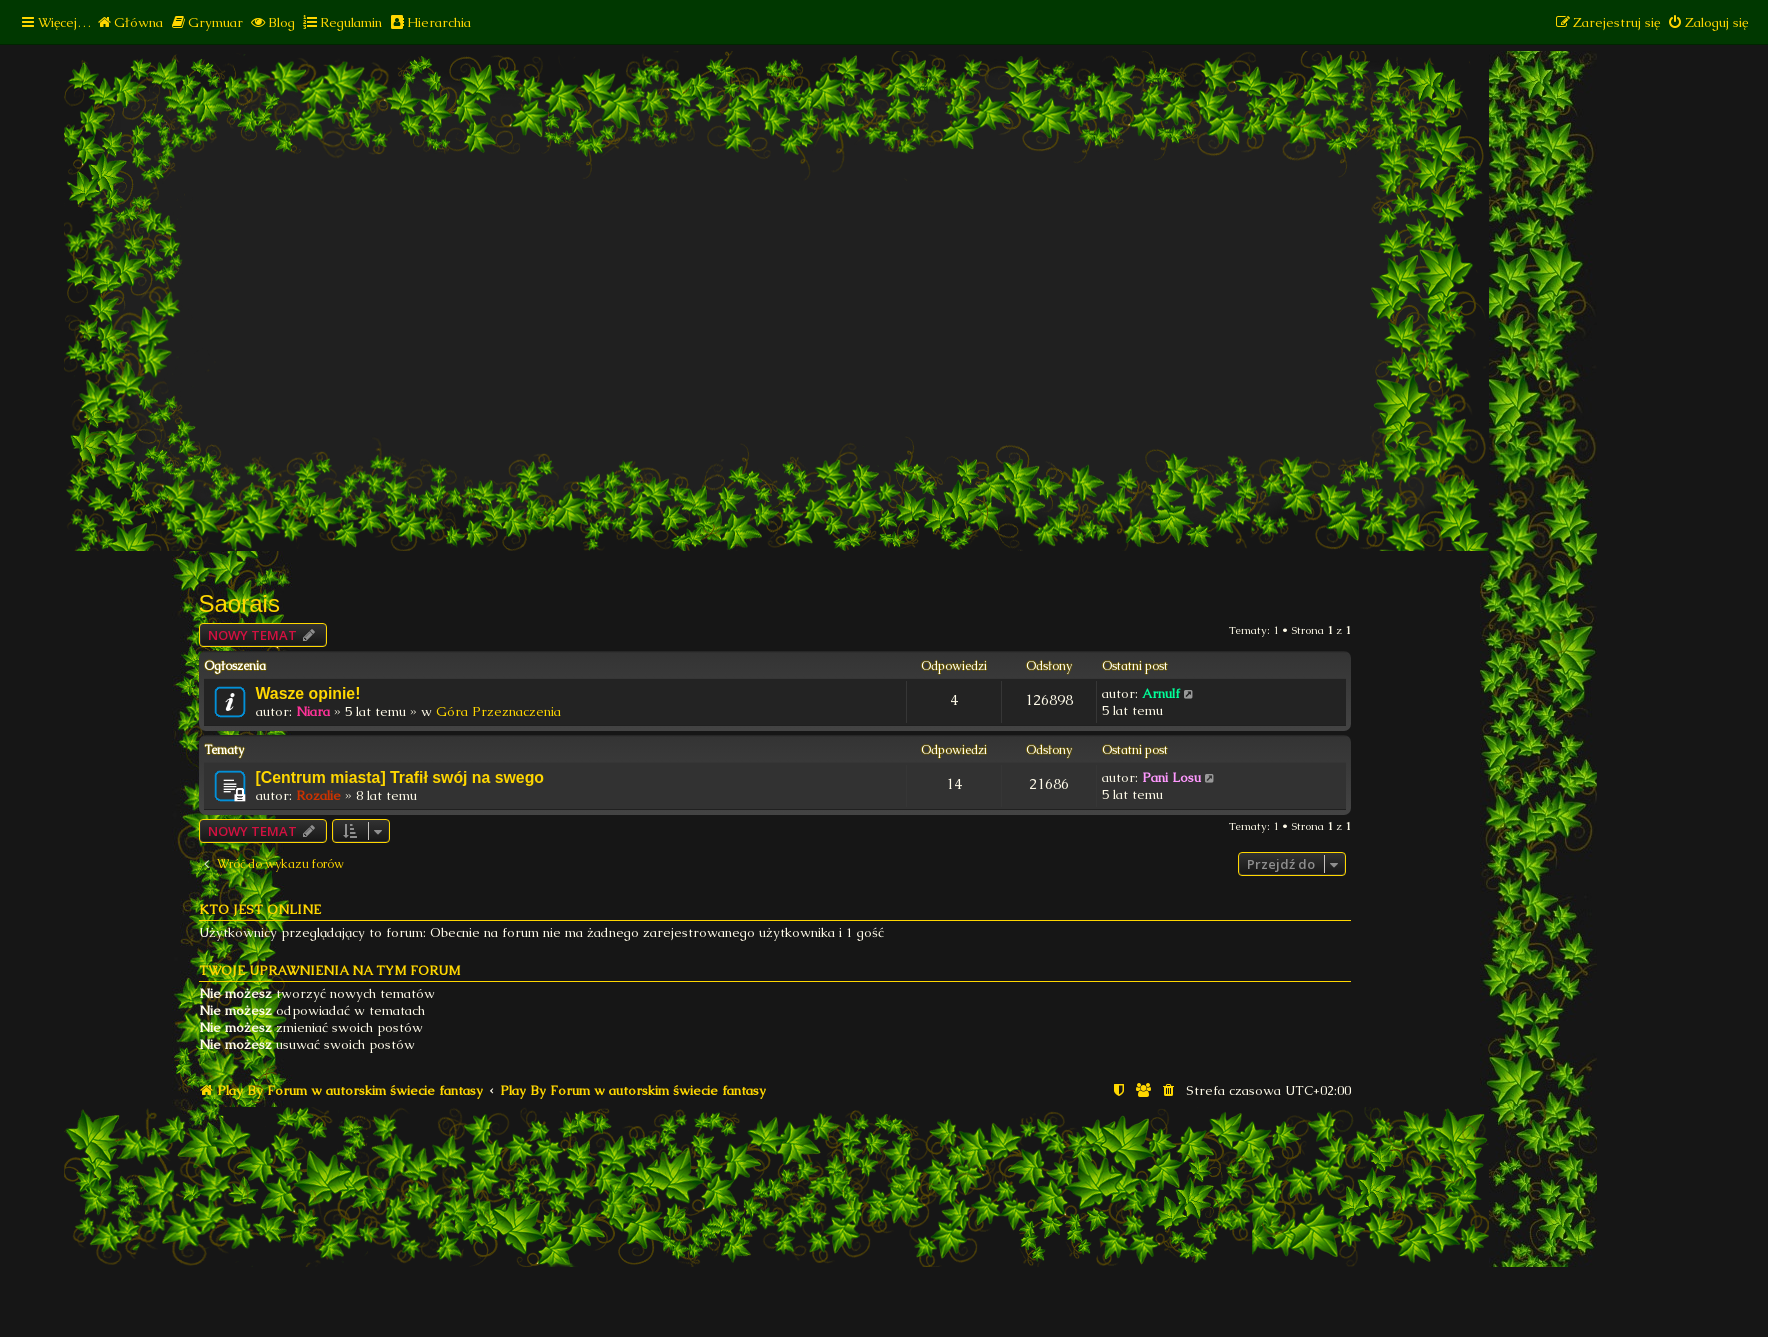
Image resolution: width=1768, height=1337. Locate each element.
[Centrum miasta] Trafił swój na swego (400, 777)
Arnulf (1161, 693)
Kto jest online (260, 909)
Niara (313, 711)
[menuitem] (129, 22)
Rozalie (318, 795)
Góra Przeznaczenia (498, 711)
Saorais (239, 603)
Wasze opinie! (308, 693)
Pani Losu (1171, 777)
